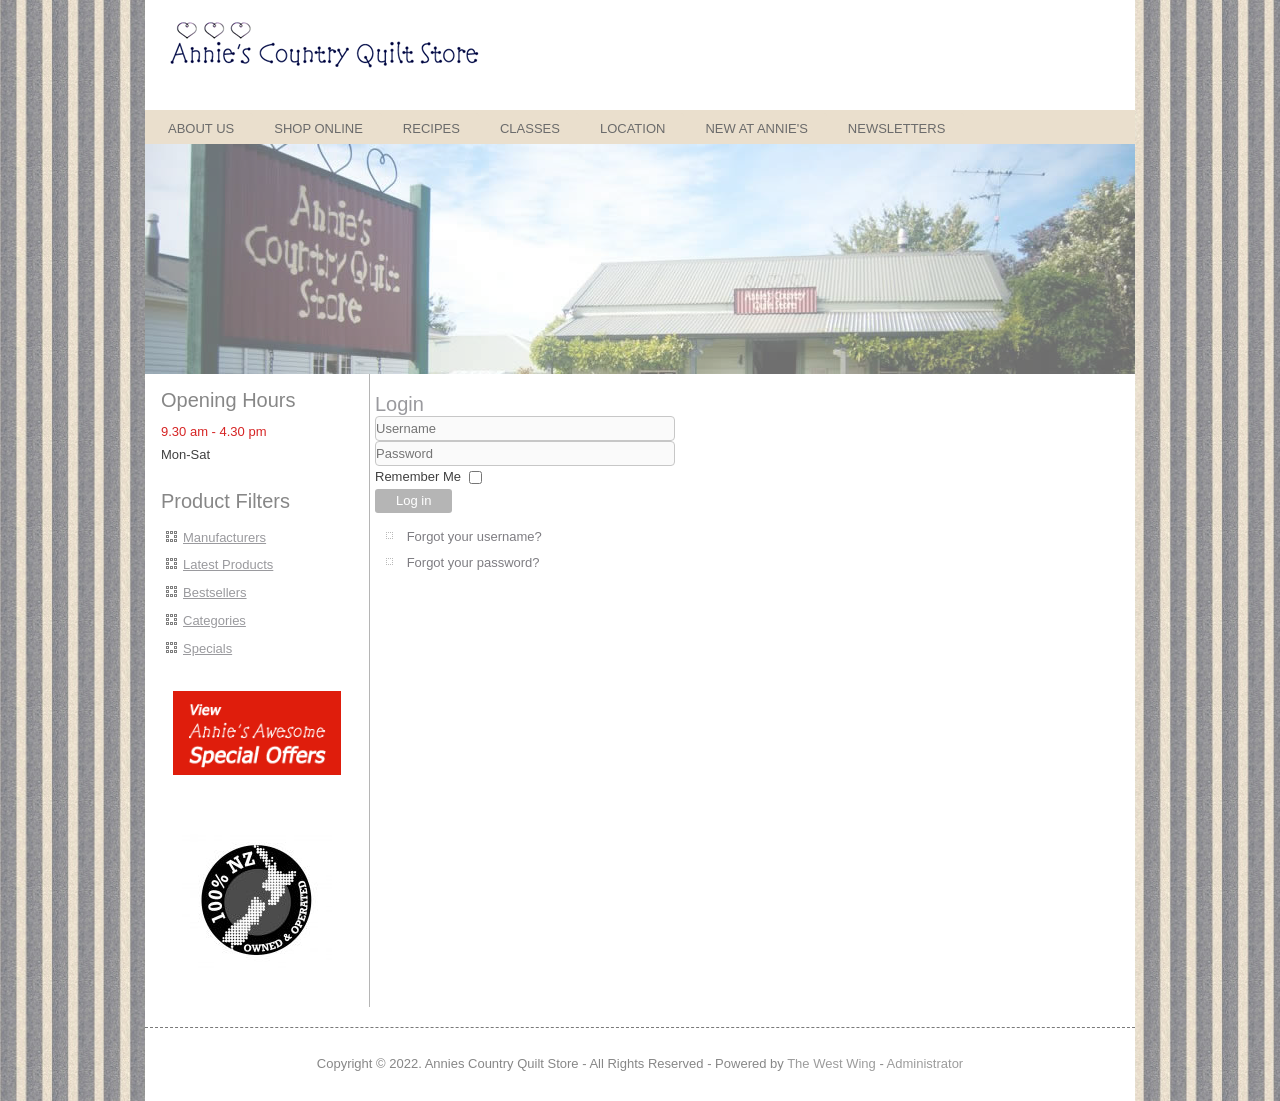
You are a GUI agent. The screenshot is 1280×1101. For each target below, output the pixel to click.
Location (633, 128)
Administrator (925, 1063)
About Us (201, 128)
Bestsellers (215, 592)
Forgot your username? (474, 536)
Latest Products (228, 564)
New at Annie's (756, 128)
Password (375, 466)
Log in (413, 500)
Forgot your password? (473, 562)
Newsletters (897, 128)
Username (375, 441)
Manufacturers (224, 537)
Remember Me (418, 476)
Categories (214, 620)
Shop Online (318, 128)
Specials (207, 648)
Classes (530, 128)
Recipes (431, 128)
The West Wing (831, 1063)
